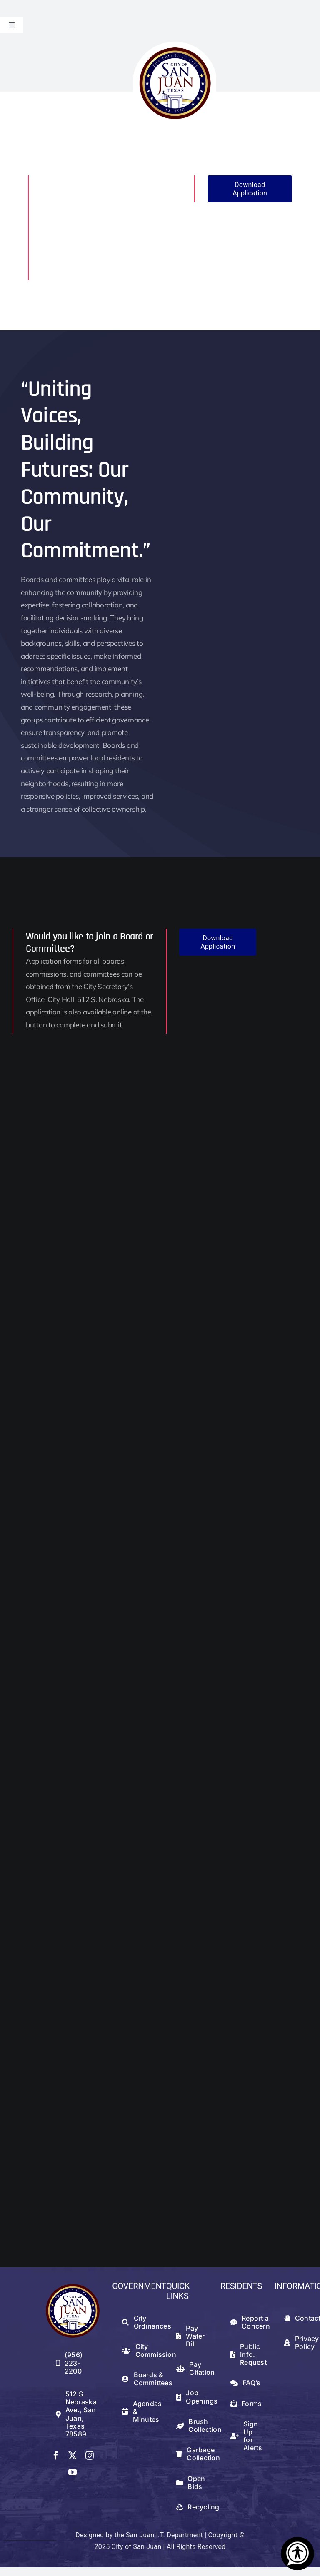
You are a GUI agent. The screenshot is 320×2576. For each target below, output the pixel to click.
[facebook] (56, 2455)
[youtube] (72, 2472)
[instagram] (89, 2455)
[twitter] (72, 2455)
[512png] (73, 2287)
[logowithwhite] (174, 45)
